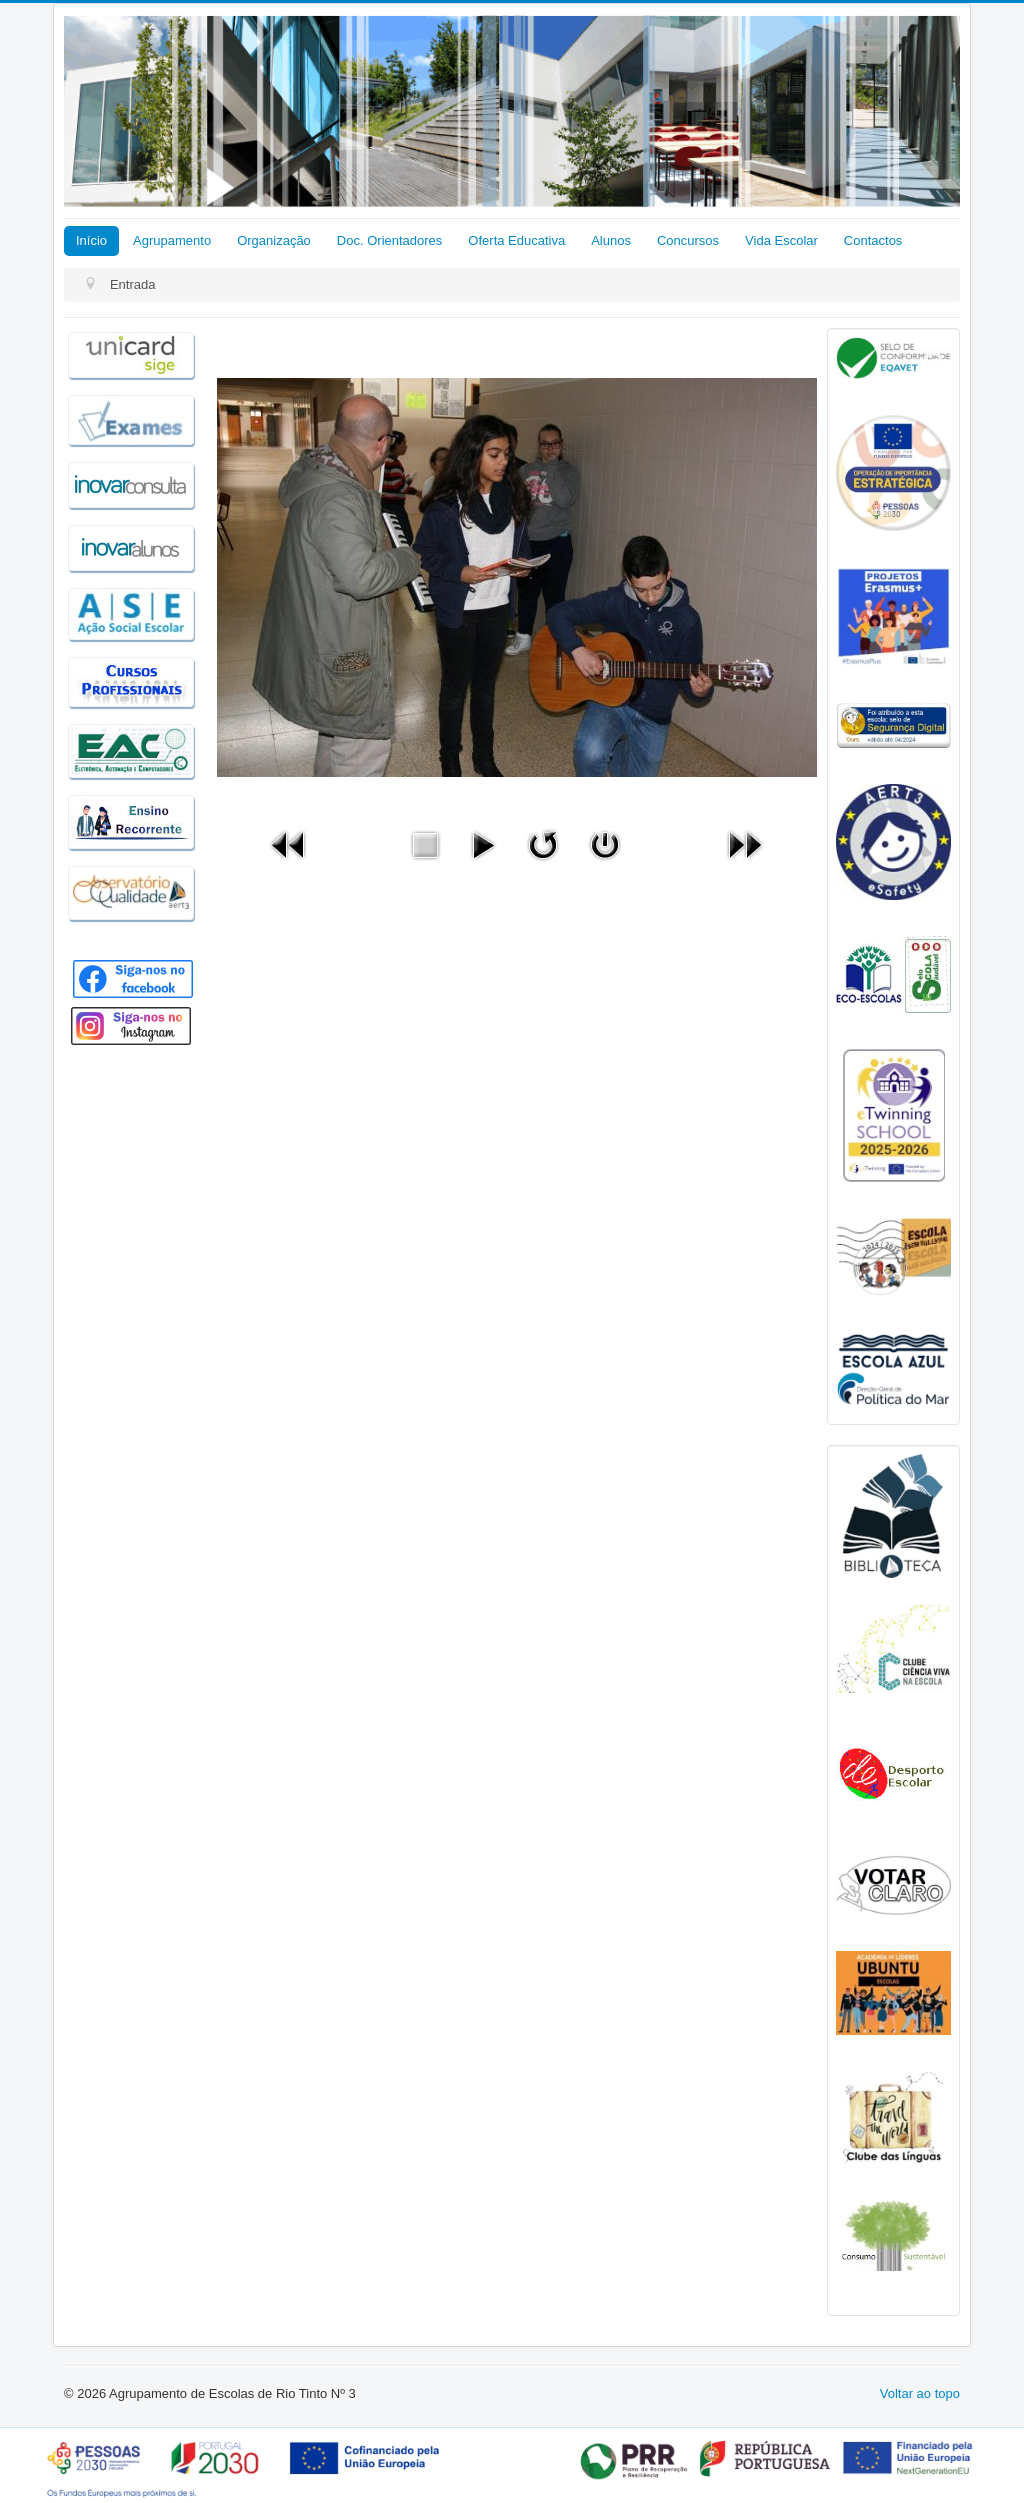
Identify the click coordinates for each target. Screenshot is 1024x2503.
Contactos (873, 240)
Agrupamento (172, 240)
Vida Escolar (781, 240)
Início (91, 240)
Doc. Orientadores (390, 240)
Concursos (688, 240)
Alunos (611, 240)
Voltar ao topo (920, 2393)
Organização (274, 240)
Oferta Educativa (516, 240)
